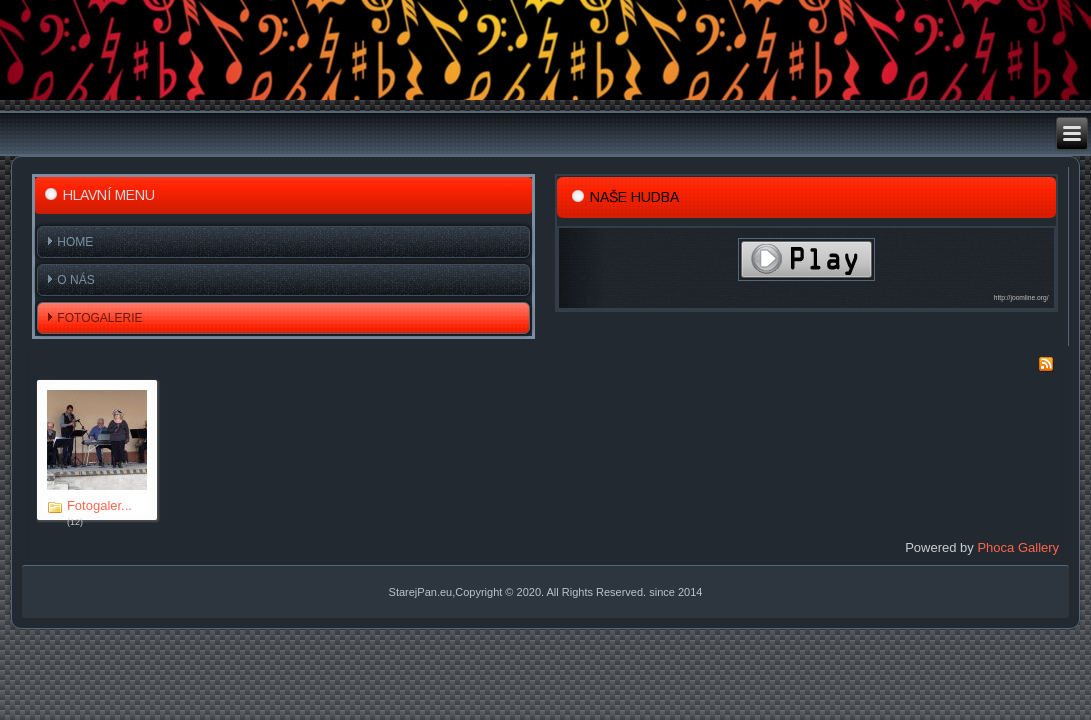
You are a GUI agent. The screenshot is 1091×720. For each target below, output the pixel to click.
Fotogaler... (99, 505)
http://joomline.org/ (1021, 297)
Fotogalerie (99, 318)
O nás (75, 280)
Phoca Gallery (1018, 547)
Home (75, 242)
